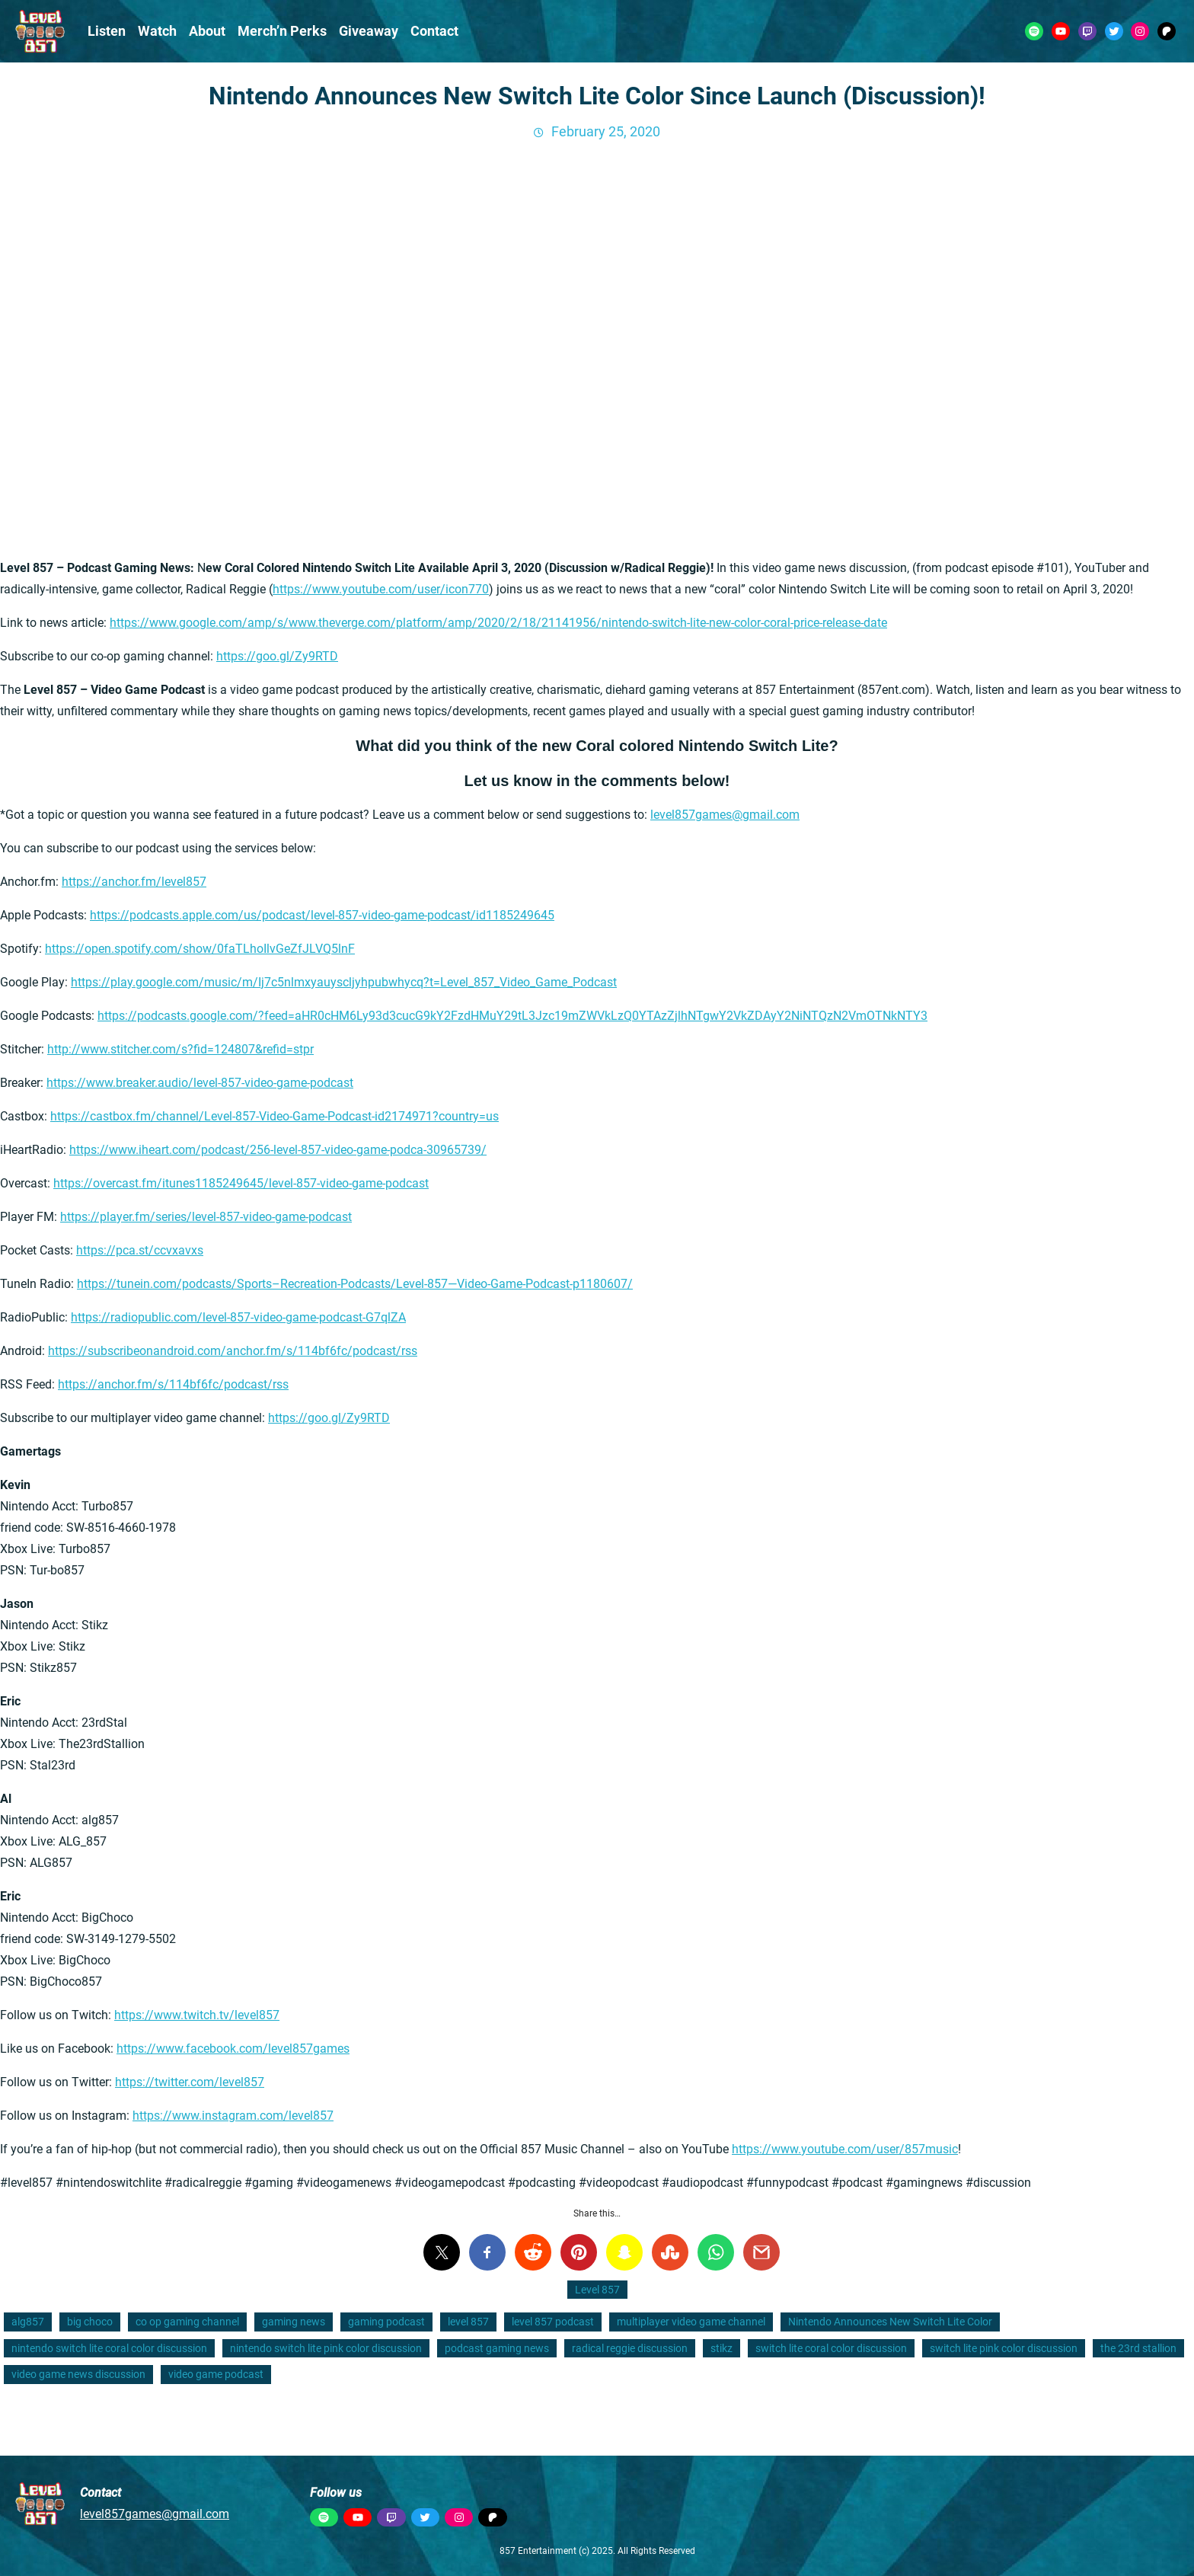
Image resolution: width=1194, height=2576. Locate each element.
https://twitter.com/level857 (189, 2082)
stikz (721, 2348)
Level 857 (597, 2290)
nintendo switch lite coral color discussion (109, 2348)
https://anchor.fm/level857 (134, 881)
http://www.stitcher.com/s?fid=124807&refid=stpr (180, 1049)
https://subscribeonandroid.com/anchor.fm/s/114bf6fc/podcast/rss (232, 1351)
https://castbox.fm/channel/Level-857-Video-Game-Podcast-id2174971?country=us (274, 1116)
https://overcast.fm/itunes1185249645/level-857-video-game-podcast (241, 1183)
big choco (90, 2322)
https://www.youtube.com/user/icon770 (381, 589)
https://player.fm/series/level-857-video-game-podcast (206, 1217)
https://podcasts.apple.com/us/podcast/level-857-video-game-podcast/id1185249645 (322, 915)
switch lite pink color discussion (1003, 2348)
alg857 (27, 2322)
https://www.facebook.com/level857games (233, 2048)
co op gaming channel (187, 2322)
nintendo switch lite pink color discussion (326, 2348)
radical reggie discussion (630, 2348)
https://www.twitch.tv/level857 (196, 2015)
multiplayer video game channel (691, 2322)
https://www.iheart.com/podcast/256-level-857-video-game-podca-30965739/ (278, 1150)
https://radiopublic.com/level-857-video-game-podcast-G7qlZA (238, 1317)
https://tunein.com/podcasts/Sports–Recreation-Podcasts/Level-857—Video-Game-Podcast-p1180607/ (355, 1284)
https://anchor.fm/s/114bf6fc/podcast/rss (173, 1384)
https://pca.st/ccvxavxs (139, 1250)
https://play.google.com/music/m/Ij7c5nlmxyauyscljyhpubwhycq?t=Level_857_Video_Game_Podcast (344, 982)
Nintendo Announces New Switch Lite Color (890, 2322)
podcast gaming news (497, 2348)
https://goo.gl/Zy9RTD (277, 656)
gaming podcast (386, 2322)
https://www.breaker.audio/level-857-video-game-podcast (199, 1082)
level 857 (468, 2322)
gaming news (293, 2322)
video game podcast (215, 2374)
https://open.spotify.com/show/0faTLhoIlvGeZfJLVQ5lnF (200, 948)
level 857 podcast (553, 2322)
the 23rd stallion (1138, 2348)
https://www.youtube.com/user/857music (845, 2149)
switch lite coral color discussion (831, 2348)
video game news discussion (78, 2374)
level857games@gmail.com (725, 814)
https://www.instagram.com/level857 (233, 2115)
